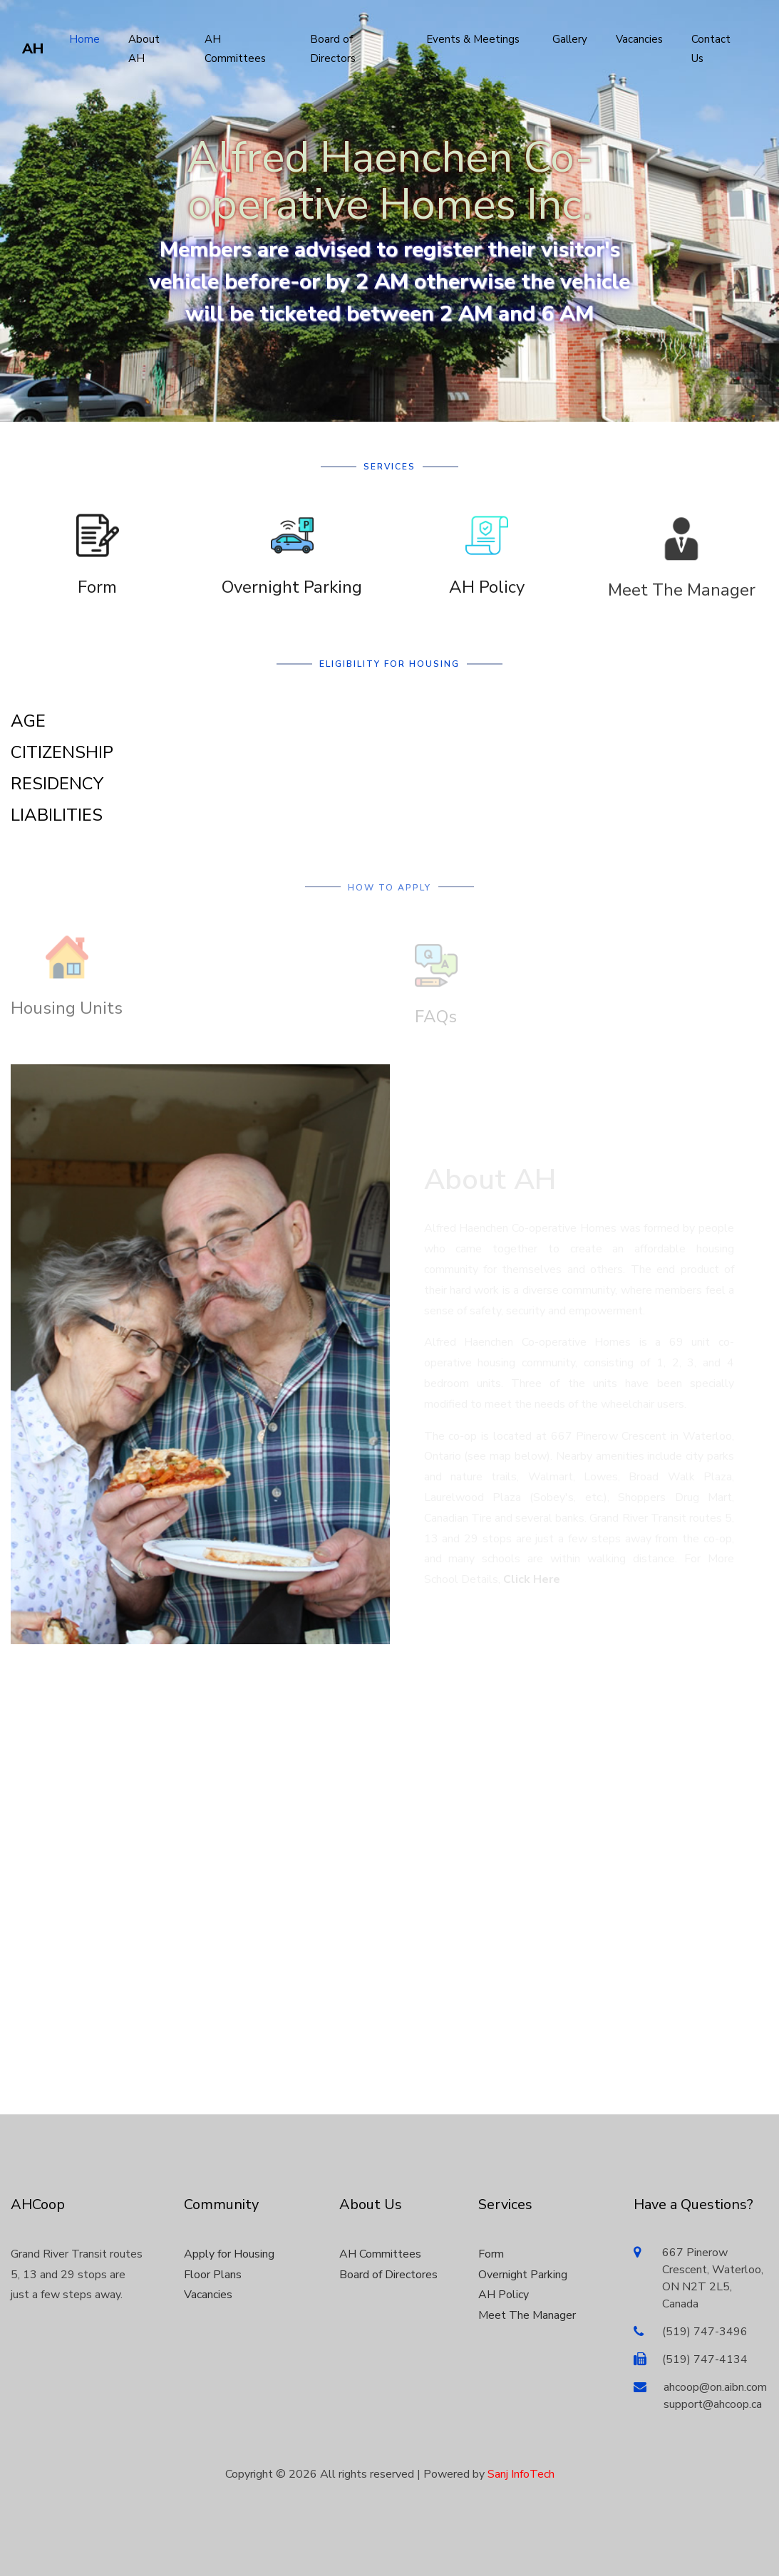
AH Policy (487, 599)
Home (84, 39)
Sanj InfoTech (520, 2474)
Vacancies (639, 39)
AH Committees (235, 49)
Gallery (569, 39)
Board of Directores (388, 2274)
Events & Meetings (473, 39)
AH (32, 48)
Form (97, 599)
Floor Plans (213, 2274)
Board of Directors (333, 49)
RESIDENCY (57, 783)
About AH (144, 49)
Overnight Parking (292, 599)
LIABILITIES (57, 815)
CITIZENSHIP (62, 752)
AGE (28, 721)
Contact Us (711, 49)
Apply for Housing (229, 2254)
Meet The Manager (681, 607)
